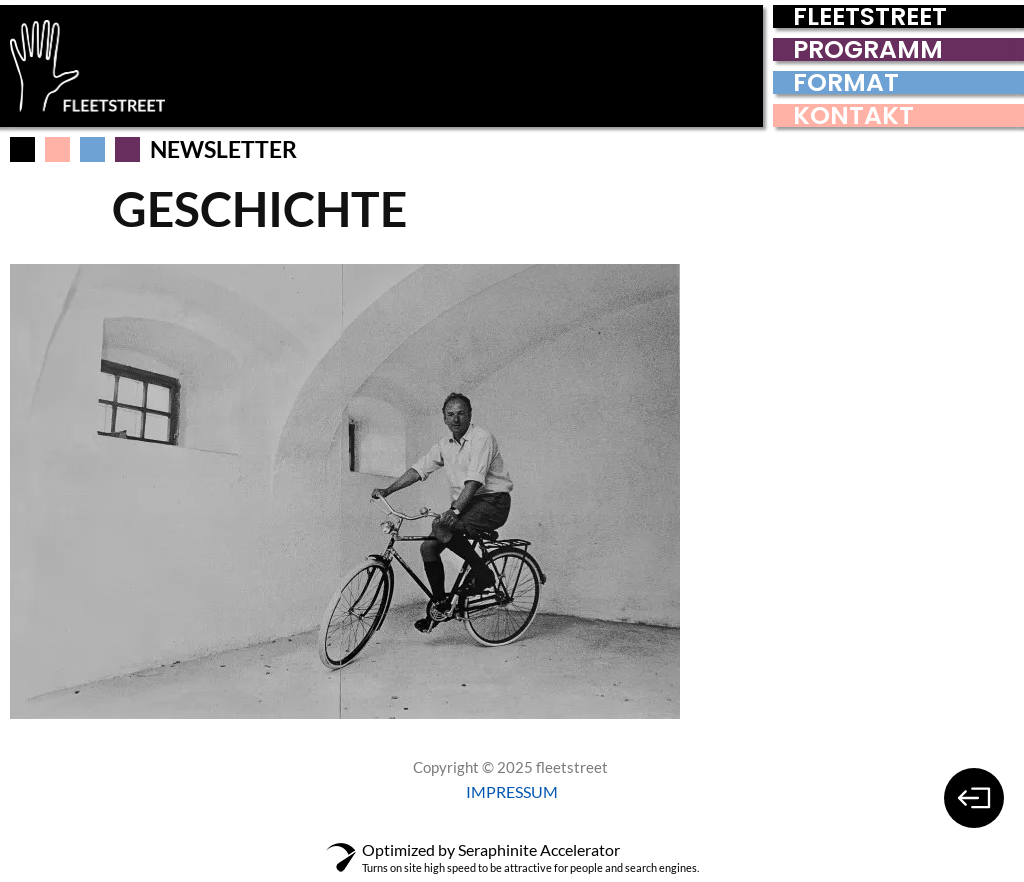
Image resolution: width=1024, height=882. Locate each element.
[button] (57, 149)
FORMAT (846, 82)
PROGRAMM (868, 49)
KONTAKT (853, 115)
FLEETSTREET (870, 16)
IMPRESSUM (512, 791)
